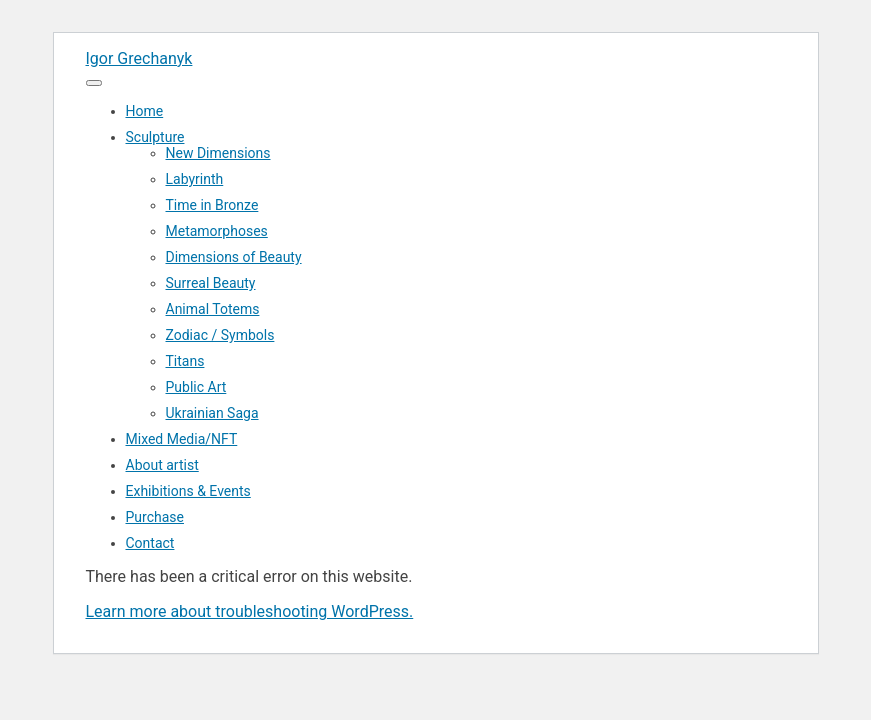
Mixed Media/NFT (182, 439)
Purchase (155, 517)
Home (145, 111)
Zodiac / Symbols (220, 335)
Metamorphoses (217, 231)
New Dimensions (218, 153)
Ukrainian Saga (212, 413)
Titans (185, 361)
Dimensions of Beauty (234, 257)
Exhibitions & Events (188, 491)
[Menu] (94, 83)
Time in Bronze (212, 205)
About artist (162, 465)
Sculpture (155, 137)
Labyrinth (195, 179)
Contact (150, 543)
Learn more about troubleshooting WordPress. (250, 611)
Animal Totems (213, 309)
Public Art (196, 387)
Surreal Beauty (211, 283)
